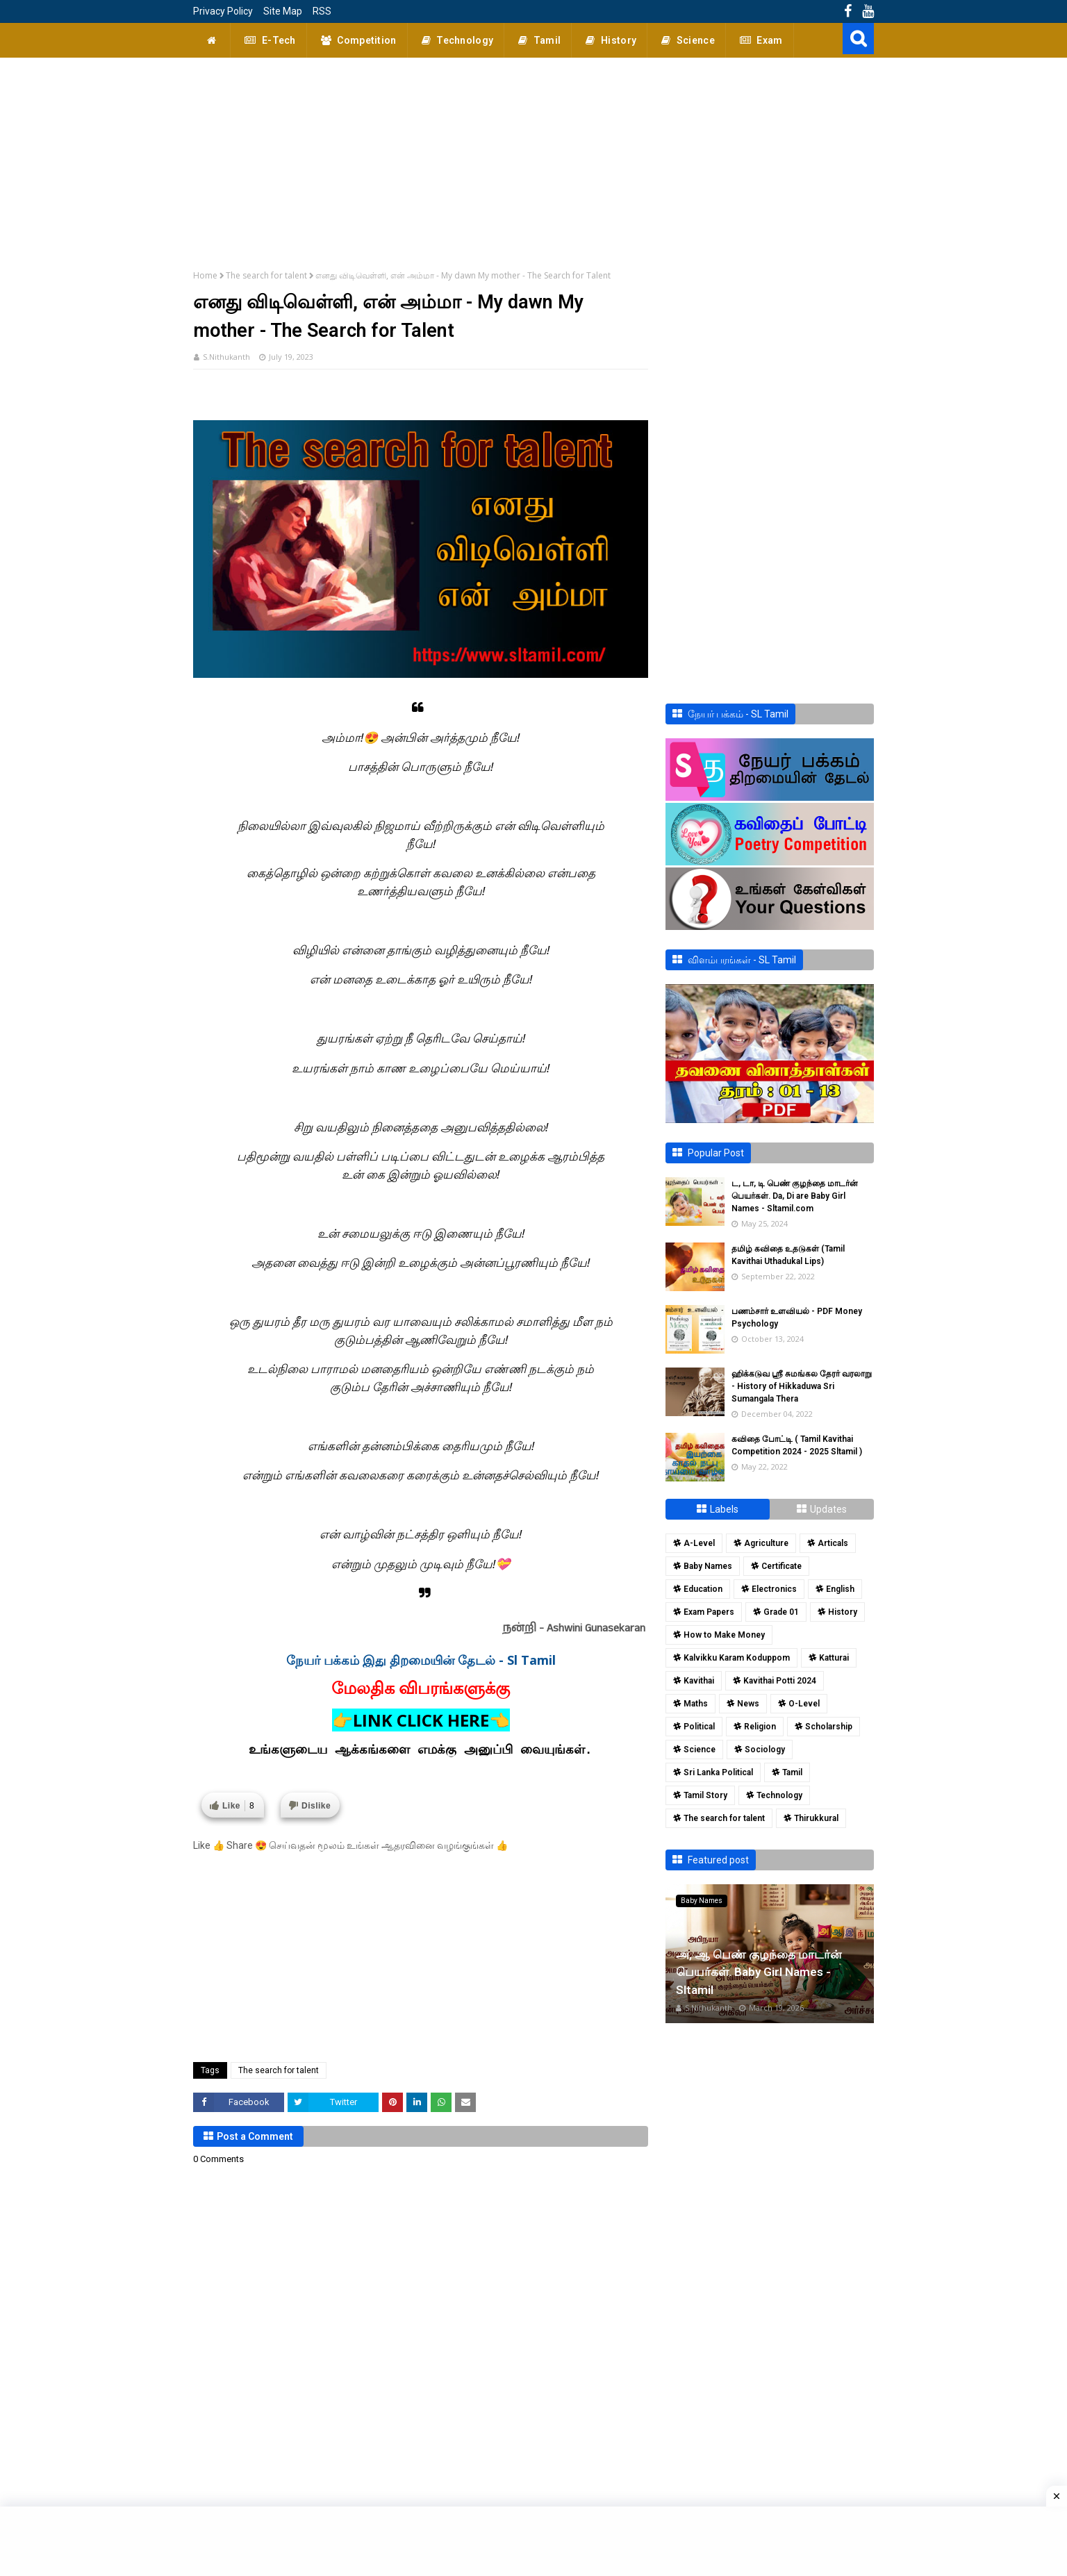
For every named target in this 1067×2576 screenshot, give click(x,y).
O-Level (804, 1704)
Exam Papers (709, 1612)
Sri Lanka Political (718, 1772)
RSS (322, 11)
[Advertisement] (533, 155)
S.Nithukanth (226, 356)
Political (699, 1726)
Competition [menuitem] (357, 40)
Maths (696, 1704)
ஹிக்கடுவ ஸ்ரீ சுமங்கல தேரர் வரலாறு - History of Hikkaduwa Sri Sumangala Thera (801, 1386)
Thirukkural (816, 1818)
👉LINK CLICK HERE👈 (421, 1720)
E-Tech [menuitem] (268, 40)
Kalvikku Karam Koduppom (737, 1658)
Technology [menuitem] (456, 40)
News (748, 1704)
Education (703, 1589)
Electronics (774, 1589)
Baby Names (708, 1566)
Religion (760, 1726)
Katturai (834, 1658)
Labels (724, 1509)
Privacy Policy (223, 11)
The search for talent (266, 275)
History (842, 1612)
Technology (779, 1795)
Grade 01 (781, 1612)
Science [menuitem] (686, 40)
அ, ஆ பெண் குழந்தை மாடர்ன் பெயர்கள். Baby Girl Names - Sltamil (758, 1972)
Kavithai (699, 1681)
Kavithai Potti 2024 (779, 1681)
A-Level (699, 1543)
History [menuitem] (609, 40)
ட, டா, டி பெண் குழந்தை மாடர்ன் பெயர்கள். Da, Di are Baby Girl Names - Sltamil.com (794, 1196)
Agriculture (766, 1543)
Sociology (765, 1749)
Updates (828, 1509)
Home (205, 275)
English (840, 1589)
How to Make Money (724, 1635)
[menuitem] (212, 40)
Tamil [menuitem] (538, 40)
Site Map (282, 11)
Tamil (792, 1772)
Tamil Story (705, 1795)
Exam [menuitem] (759, 40)
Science (700, 1749)
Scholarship (828, 1726)
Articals (833, 1543)
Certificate (781, 1566)
